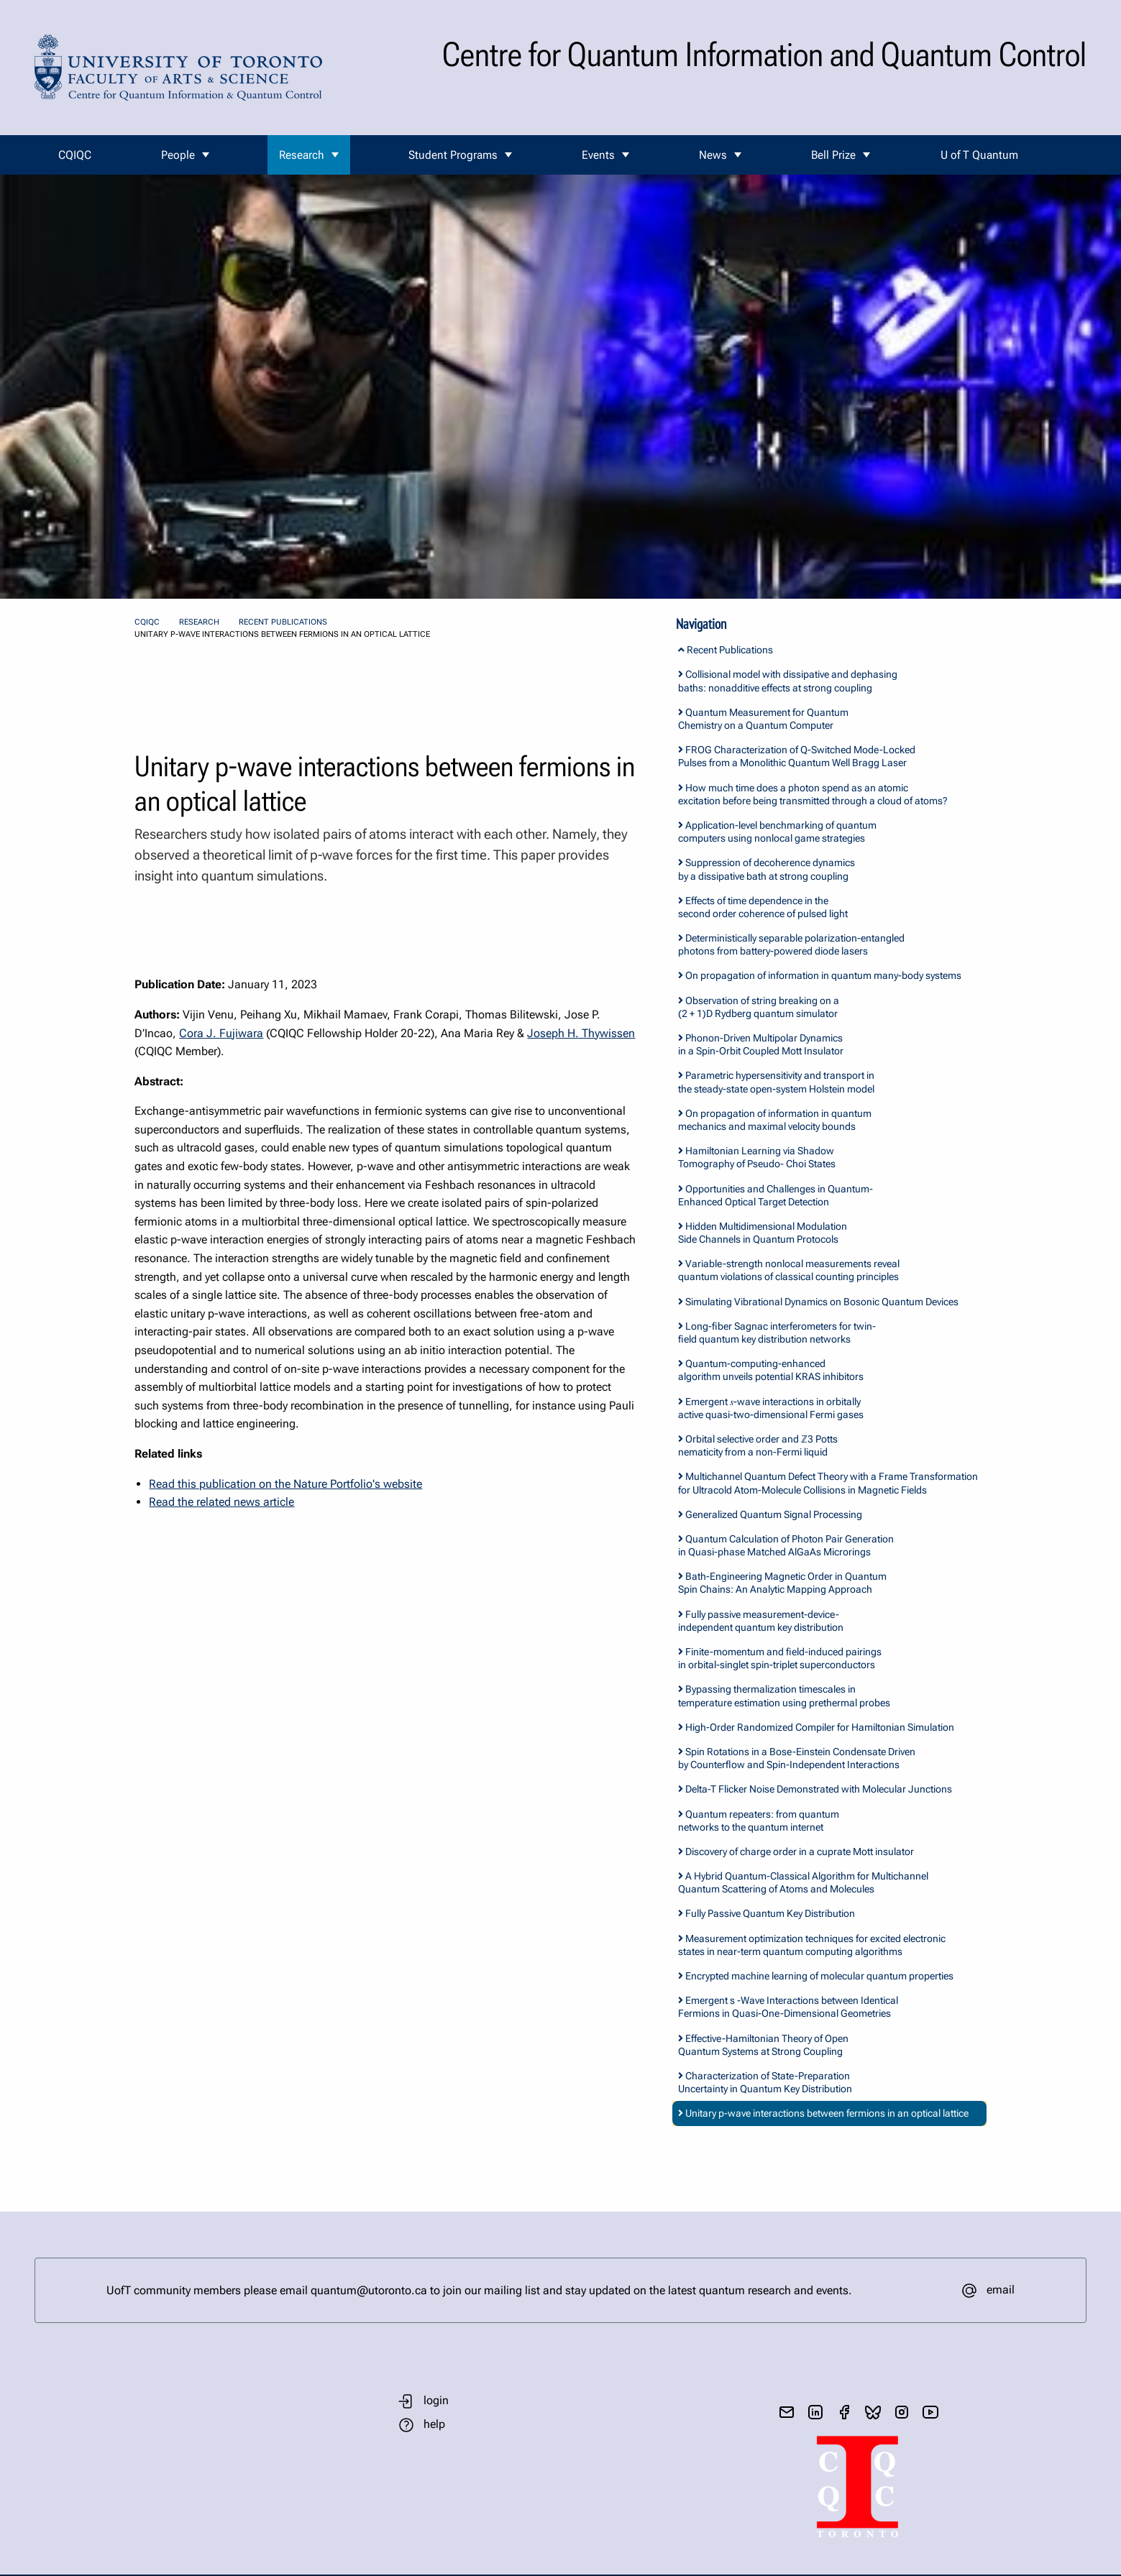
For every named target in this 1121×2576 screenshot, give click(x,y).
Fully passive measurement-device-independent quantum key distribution (760, 1621)
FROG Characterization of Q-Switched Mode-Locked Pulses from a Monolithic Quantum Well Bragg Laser (796, 756)
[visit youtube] (930, 2412)
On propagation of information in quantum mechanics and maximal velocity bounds (774, 1120)
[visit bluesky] (873, 2412)
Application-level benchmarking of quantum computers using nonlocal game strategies (777, 831)
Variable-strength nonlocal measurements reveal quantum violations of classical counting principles (789, 1270)
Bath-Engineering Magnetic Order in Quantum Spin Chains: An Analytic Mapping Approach (782, 1582)
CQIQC (74, 155)
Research (301, 155)
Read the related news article (221, 1502)
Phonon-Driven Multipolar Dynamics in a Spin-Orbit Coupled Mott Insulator (760, 1044)
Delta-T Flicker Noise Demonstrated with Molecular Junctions (815, 1789)
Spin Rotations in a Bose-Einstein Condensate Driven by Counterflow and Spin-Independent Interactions (796, 1758)
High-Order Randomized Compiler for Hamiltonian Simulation (816, 1727)
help (434, 2424)
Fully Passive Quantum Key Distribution (766, 1913)
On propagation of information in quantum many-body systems (819, 975)
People (178, 155)
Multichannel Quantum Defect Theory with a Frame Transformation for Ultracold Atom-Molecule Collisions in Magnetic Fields (828, 1483)
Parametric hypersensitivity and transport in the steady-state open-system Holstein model (776, 1082)
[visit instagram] (901, 2412)
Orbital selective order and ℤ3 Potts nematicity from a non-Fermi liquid (758, 1445)
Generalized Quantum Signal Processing (770, 1514)
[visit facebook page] (844, 2412)
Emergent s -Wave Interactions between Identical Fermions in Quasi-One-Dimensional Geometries (788, 2007)
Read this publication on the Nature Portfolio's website (285, 1484)
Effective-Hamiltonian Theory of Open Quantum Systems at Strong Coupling (763, 2045)
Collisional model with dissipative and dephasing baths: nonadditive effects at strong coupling (787, 680)
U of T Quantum (979, 155)
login (436, 2400)
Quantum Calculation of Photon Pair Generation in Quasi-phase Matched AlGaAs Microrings (786, 1545)
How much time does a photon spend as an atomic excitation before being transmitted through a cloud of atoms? (813, 794)
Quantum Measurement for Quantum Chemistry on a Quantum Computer (763, 719)
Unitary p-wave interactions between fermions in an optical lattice (823, 2113)
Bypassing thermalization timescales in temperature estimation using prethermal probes (784, 1695)
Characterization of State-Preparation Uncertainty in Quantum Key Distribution (765, 2082)
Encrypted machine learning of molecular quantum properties (815, 1976)
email (1001, 2289)
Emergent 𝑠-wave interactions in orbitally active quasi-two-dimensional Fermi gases (771, 1408)
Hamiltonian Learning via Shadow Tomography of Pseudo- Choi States (757, 1157)
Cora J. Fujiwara (221, 1033)
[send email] (786, 2412)
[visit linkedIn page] (815, 2412)
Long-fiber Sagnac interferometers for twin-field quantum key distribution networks (777, 1332)
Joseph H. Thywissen (581, 1033)
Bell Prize (833, 155)
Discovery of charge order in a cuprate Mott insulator (796, 1851)
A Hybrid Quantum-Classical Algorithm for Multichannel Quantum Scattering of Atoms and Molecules (803, 1882)
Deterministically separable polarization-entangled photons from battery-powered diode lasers (791, 944)
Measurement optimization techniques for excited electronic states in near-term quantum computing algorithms (812, 1945)
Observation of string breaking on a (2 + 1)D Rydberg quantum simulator (758, 1007)
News (713, 155)
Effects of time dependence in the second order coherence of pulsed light (763, 907)
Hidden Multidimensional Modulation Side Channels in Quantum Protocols (762, 1232)
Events (598, 155)
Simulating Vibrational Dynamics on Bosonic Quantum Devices (818, 1301)
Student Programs (453, 155)
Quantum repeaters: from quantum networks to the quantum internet (758, 1820)
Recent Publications (283, 622)
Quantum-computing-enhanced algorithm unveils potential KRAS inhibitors (771, 1370)
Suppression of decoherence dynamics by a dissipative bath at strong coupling (766, 869)
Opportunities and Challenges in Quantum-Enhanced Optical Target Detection (775, 1195)
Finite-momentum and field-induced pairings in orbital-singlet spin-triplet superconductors (780, 1658)
